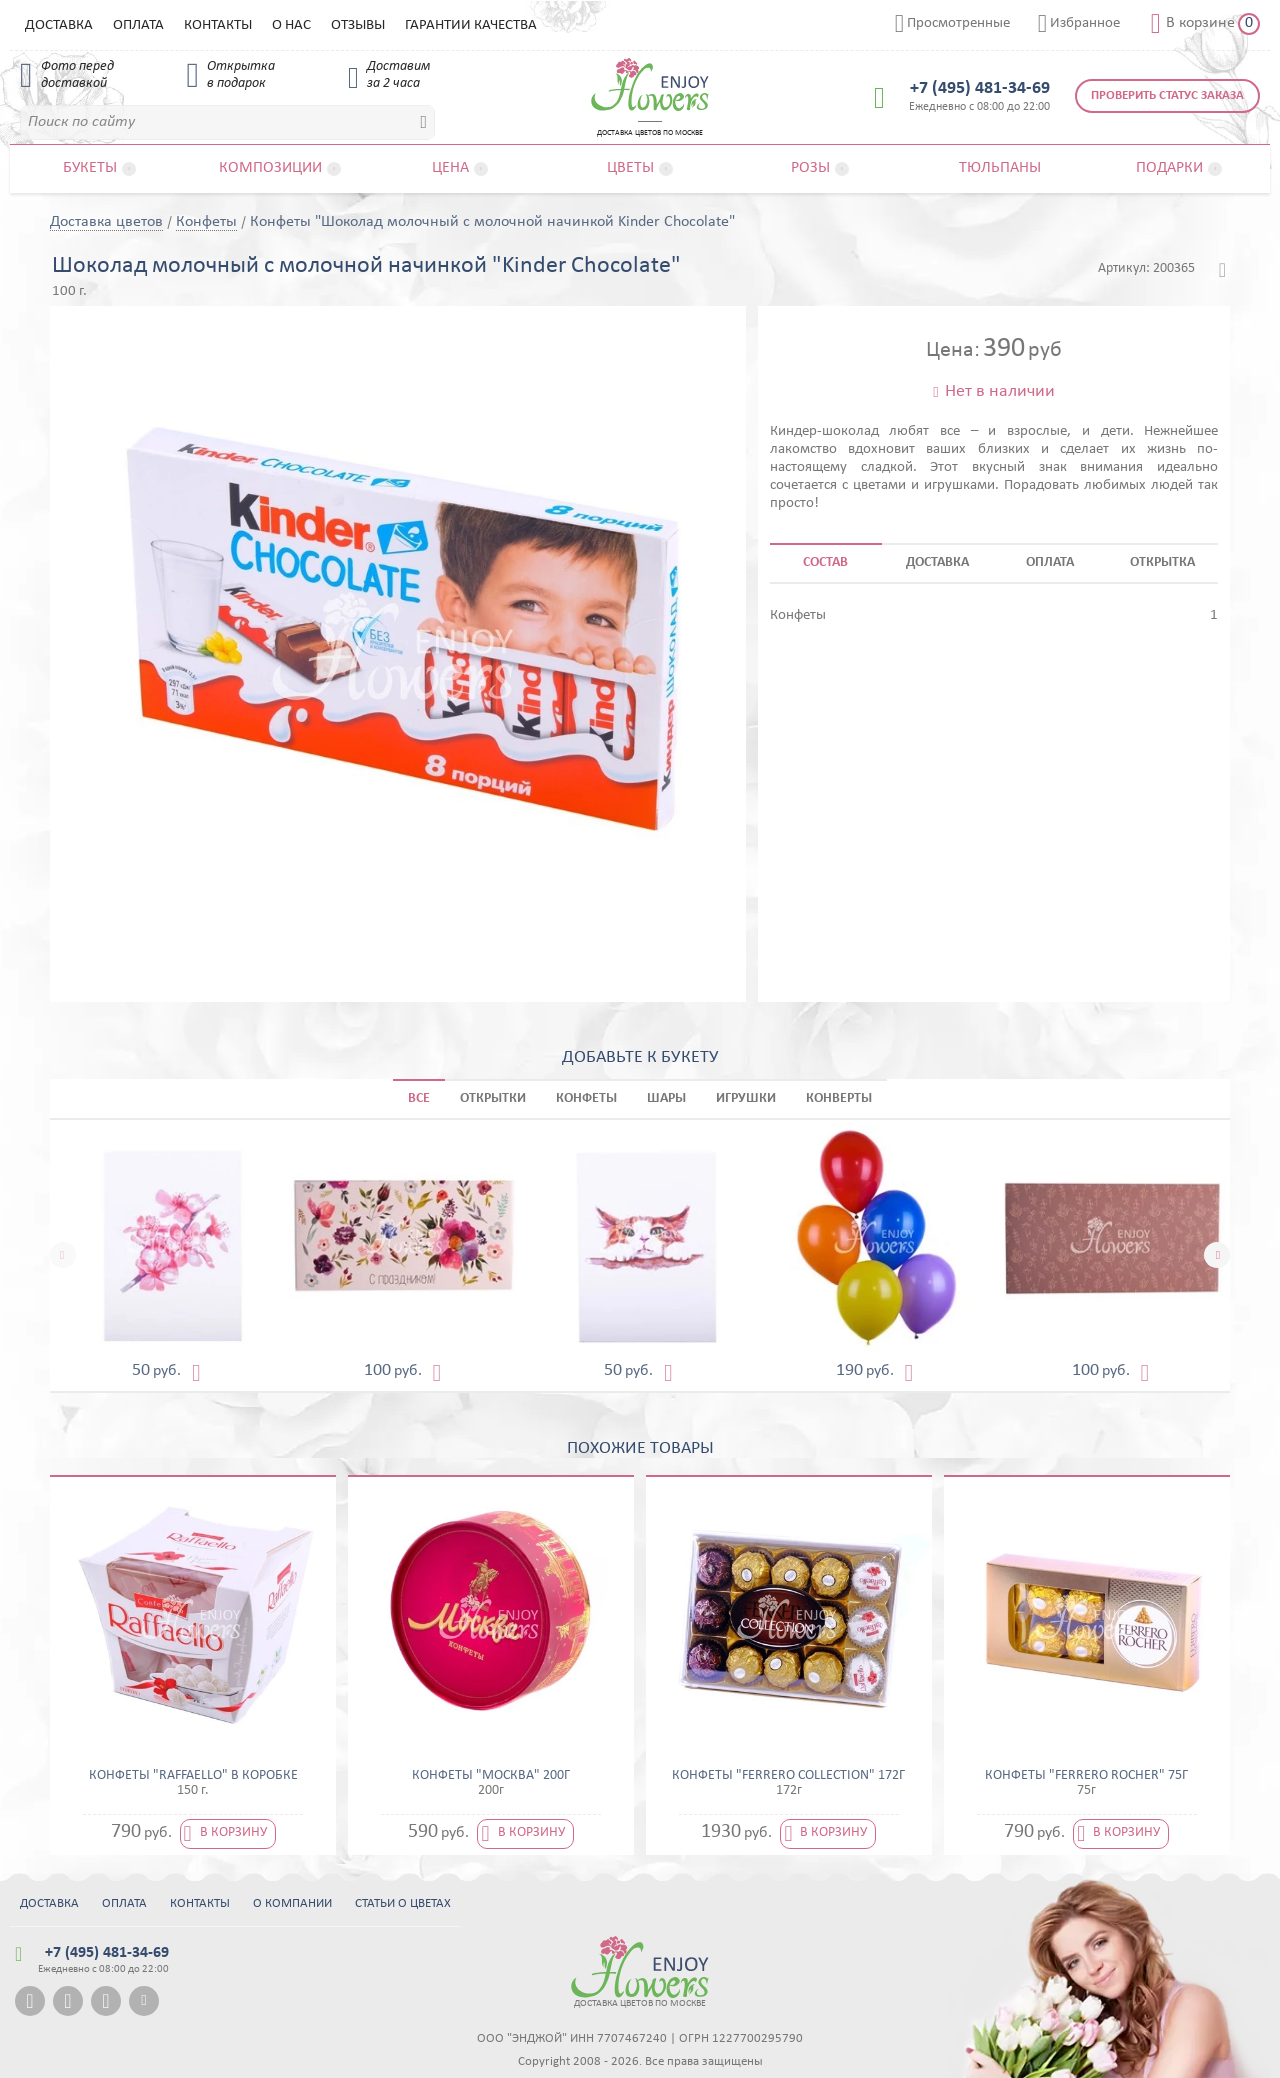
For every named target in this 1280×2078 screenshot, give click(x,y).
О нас (291, 25)
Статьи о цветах (403, 1903)
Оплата (138, 25)
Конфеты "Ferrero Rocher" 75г (1086, 1776)
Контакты (218, 25)
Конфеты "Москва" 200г (491, 1776)
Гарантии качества (471, 25)
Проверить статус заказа (1167, 95)
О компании (292, 1903)
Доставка (59, 25)
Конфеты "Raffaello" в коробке (193, 1776)
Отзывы (358, 25)
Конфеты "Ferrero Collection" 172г (788, 1776)
